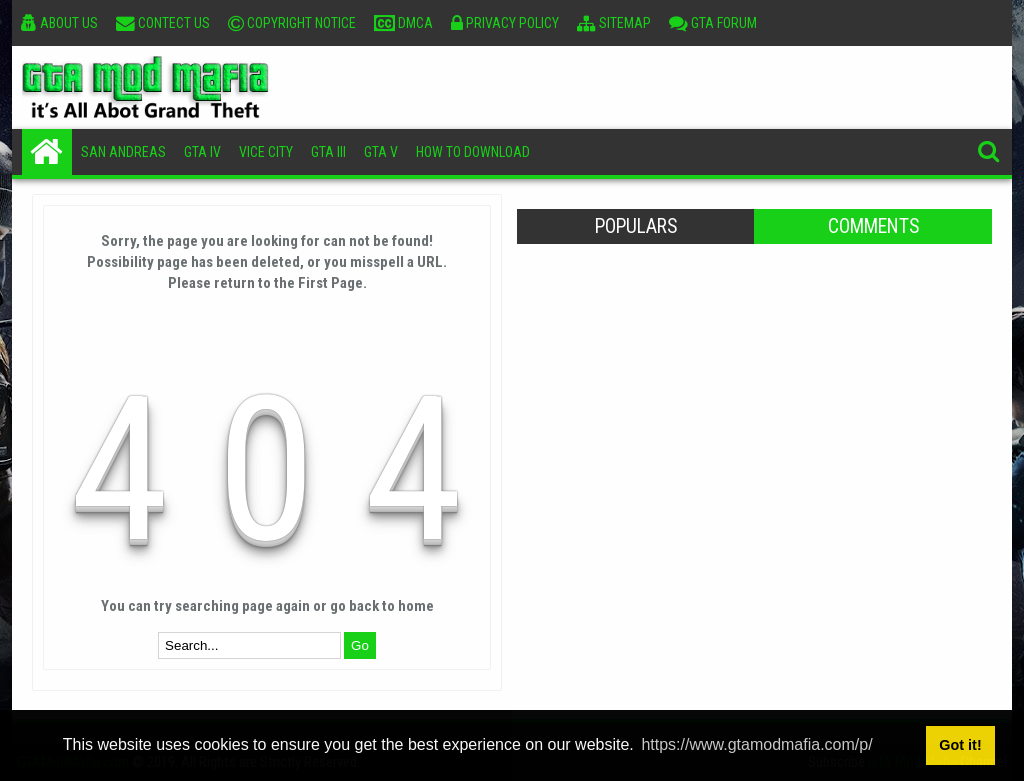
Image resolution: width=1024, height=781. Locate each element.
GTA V (381, 152)
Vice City (266, 152)
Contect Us (163, 23)
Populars (636, 226)
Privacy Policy (505, 23)
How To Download (473, 152)
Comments (873, 226)
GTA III (328, 152)
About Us (59, 23)
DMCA (403, 23)
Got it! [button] (960, 745)
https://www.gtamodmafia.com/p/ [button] (756, 744)
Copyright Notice (292, 23)
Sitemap (614, 23)
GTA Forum (713, 23)
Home (47, 152)
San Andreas (123, 152)
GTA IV (202, 152)
